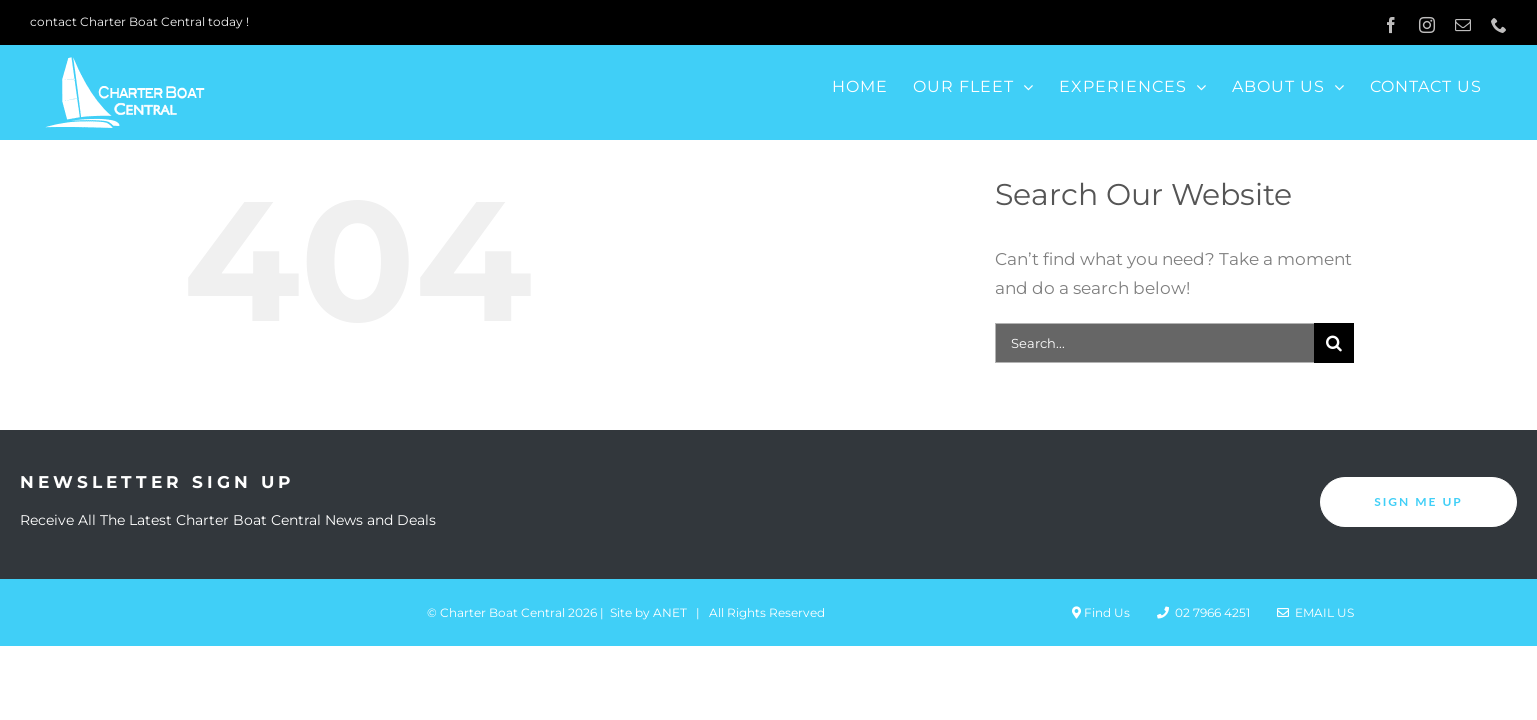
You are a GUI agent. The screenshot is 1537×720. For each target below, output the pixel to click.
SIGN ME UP (1418, 501)
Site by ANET (648, 612)
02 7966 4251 (1203, 612)
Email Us (1315, 612)
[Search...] (1154, 343)
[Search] (1334, 343)
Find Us (1101, 612)
